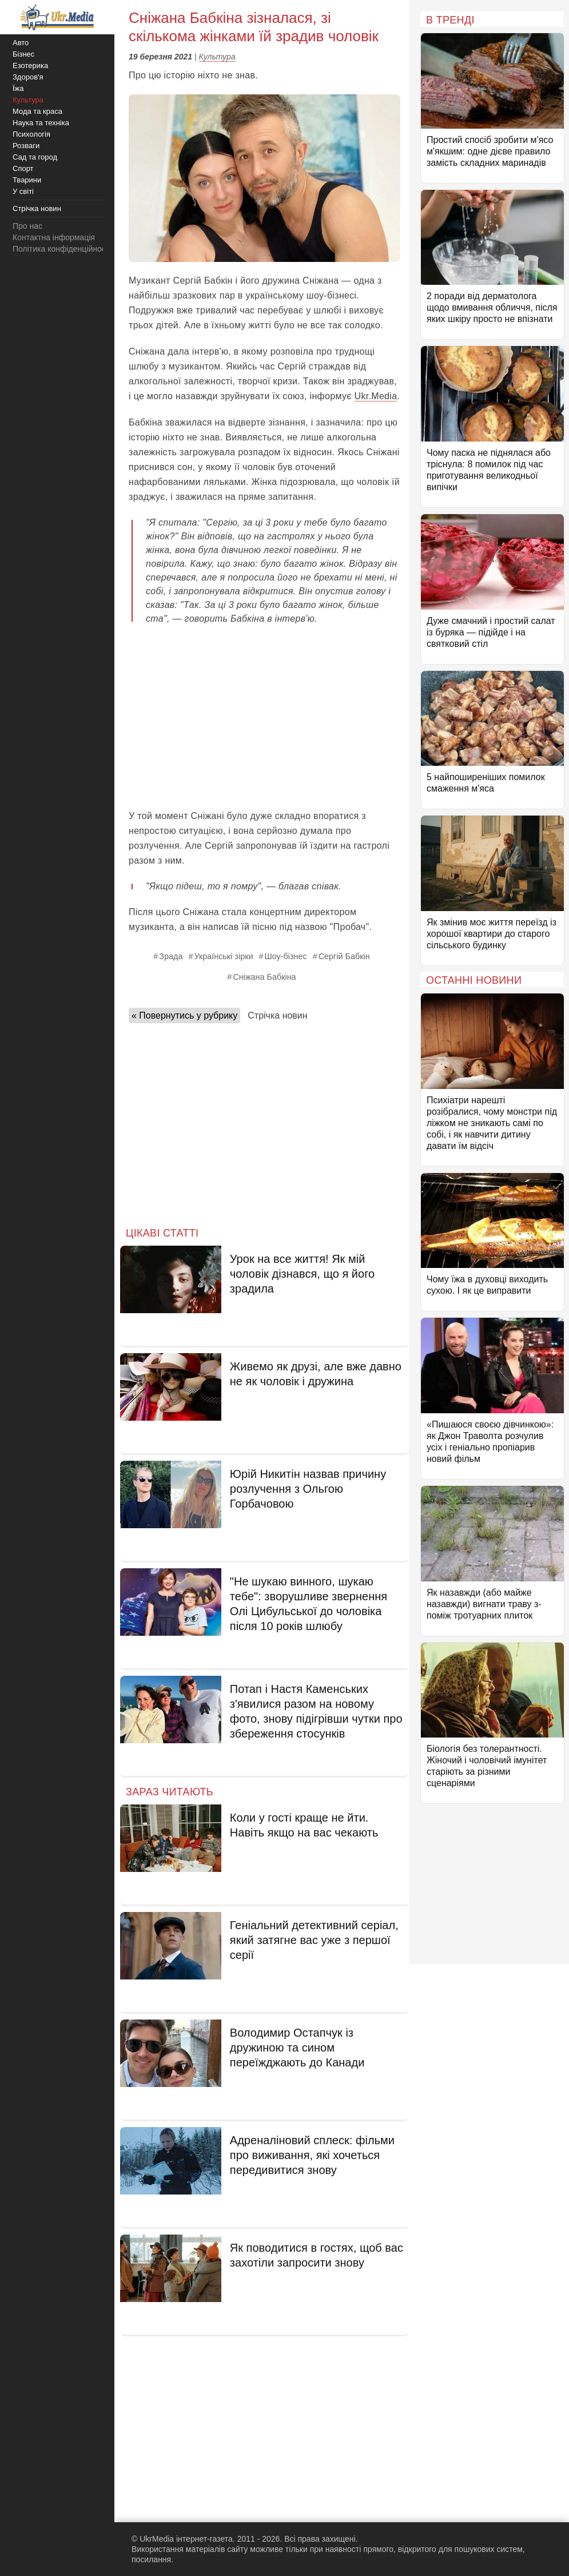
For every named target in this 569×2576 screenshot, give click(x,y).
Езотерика (30, 65)
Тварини (27, 180)
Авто (21, 42)
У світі (23, 191)
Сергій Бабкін (344, 956)
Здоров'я (28, 77)
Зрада (170, 956)
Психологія (31, 134)
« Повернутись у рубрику (184, 1015)
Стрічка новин (277, 1015)
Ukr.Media (376, 396)
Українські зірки (223, 956)
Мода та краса (37, 111)
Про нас (27, 225)
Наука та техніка (41, 122)
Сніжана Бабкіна (264, 976)
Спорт (23, 168)
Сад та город (35, 157)
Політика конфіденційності (62, 248)
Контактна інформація (54, 237)
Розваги (26, 145)
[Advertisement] (264, 717)
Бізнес (23, 54)
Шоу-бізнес (285, 956)
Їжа (18, 88)
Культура (217, 56)
